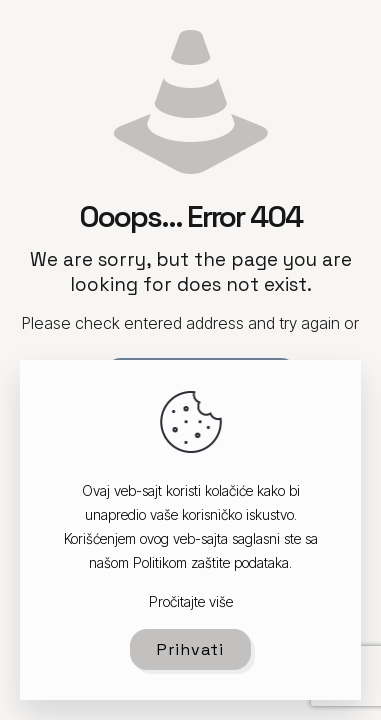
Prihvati (190, 649)
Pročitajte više (191, 601)
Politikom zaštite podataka (211, 562)
